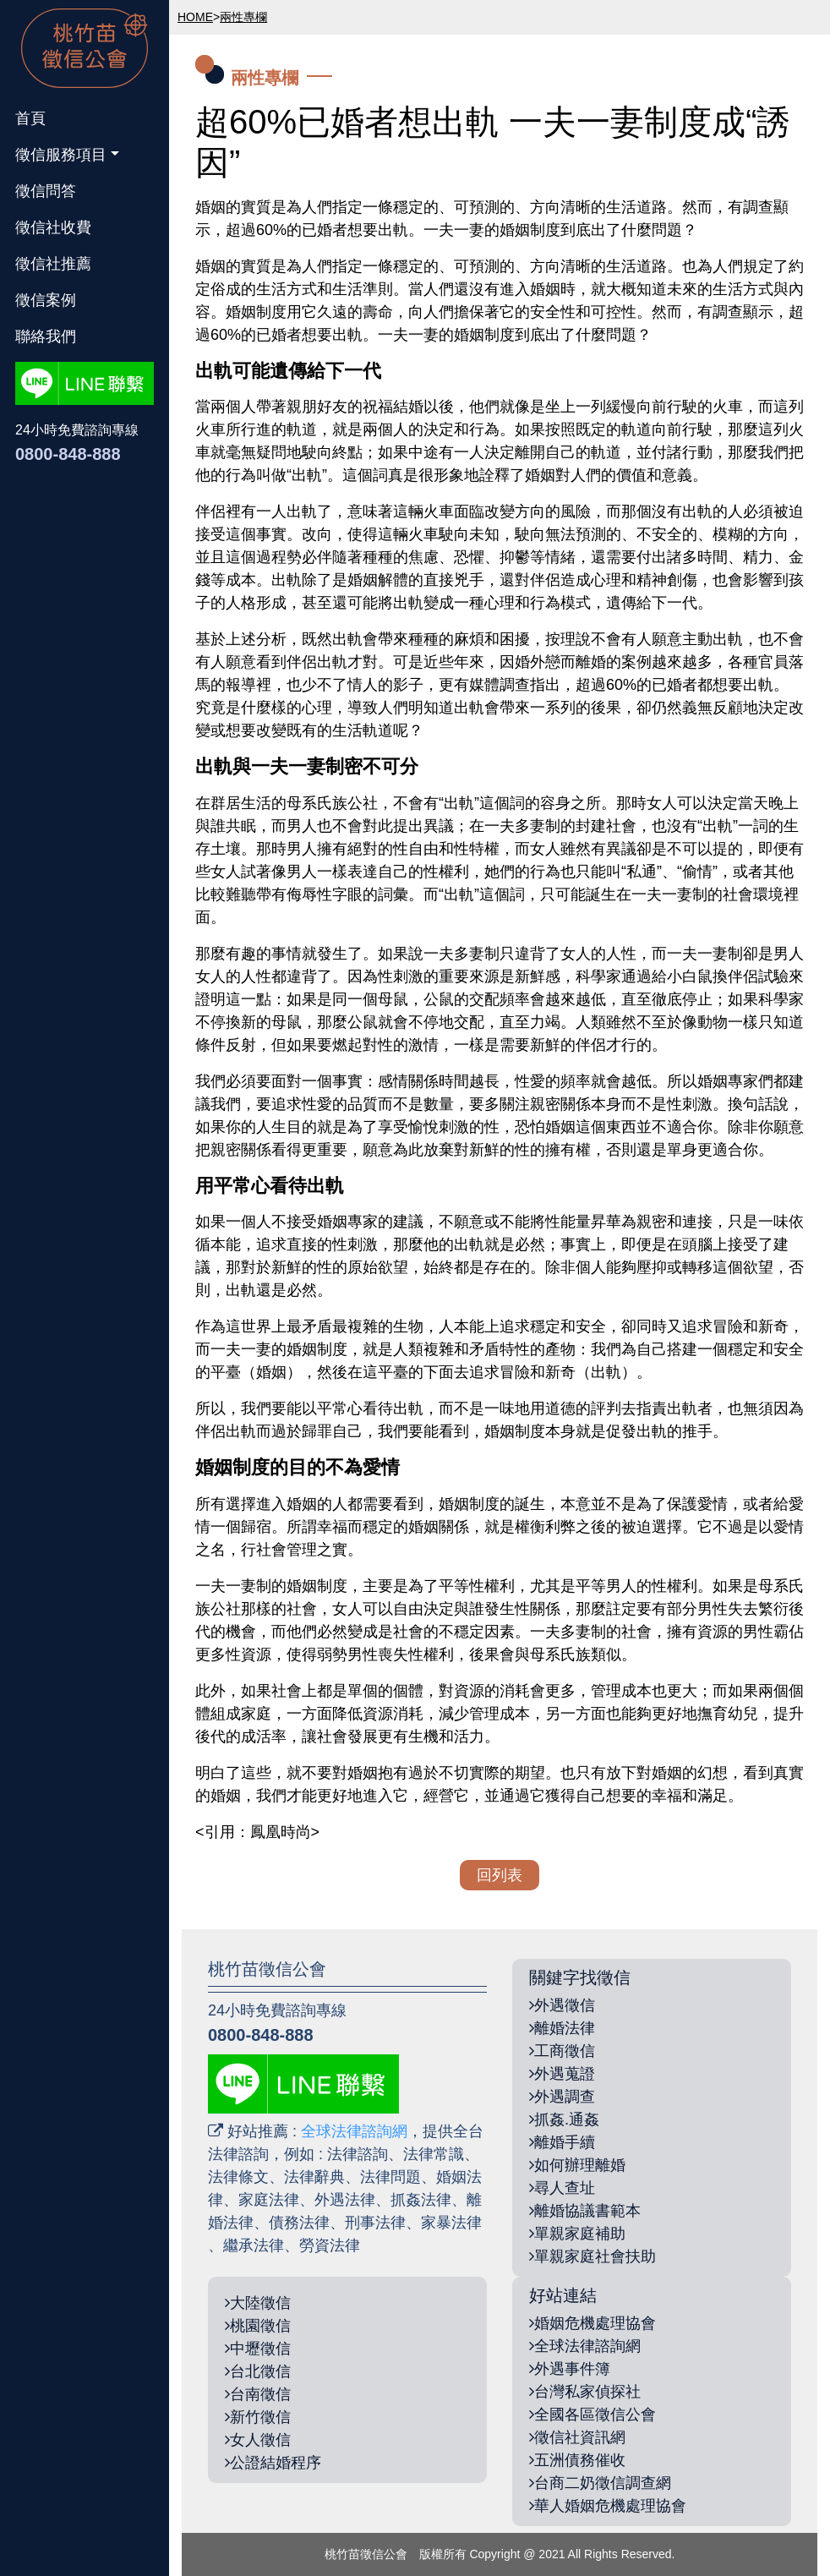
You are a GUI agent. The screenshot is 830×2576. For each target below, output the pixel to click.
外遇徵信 (562, 2005)
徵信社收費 (53, 227)
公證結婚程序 (273, 2462)
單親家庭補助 (577, 2233)
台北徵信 (258, 2371)
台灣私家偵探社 (585, 2391)
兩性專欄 (243, 17)
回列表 (499, 1875)
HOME (195, 17)
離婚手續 (562, 2142)
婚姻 (210, 207)
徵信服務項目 (60, 154)
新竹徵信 (258, 2417)
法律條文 (238, 2177)
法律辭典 (314, 2177)
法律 (390, 2222)
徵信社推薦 (53, 263)
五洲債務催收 (577, 2460)
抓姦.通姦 (564, 2119)
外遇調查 (562, 2096)
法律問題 (390, 2177)
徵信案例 (45, 300)
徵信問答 (45, 191)
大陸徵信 (258, 2302)
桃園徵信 (258, 2325)
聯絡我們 (45, 336)
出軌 (393, 230)
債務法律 (299, 2222)
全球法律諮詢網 (354, 2131)
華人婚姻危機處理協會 (607, 2505)
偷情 (697, 871)
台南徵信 (258, 2394)
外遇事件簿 (569, 2368)
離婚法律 (562, 2028)
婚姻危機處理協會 (592, 2323)
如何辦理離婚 (577, 2165)
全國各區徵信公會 (592, 2414)
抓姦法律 (420, 2199)
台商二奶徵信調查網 (600, 2483)
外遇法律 (344, 2199)
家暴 (436, 2222)
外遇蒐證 (562, 2073)
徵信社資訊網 (577, 2437)
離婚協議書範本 (585, 2210)
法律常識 (433, 2154)
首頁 (30, 118)
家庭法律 (268, 2199)
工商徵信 (562, 2051)
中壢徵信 (258, 2348)
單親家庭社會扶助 (592, 2256)
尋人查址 (562, 2187)
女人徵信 (258, 2439)
